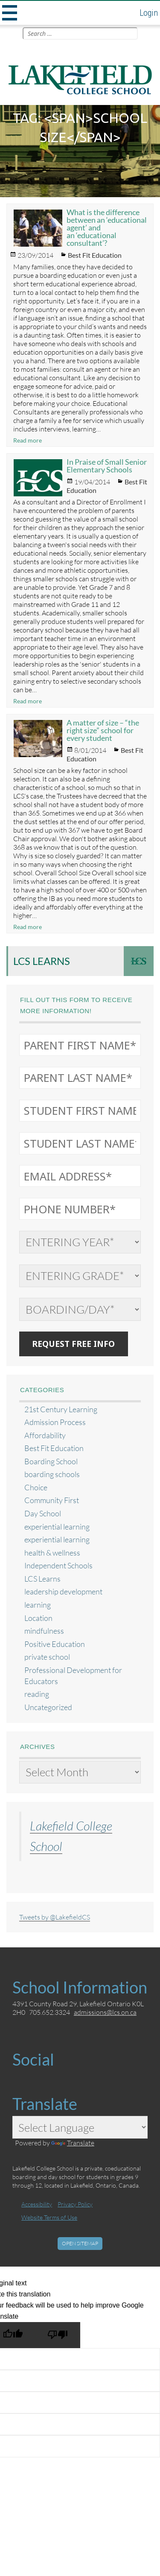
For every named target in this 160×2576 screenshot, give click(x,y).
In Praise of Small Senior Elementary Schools (107, 465)
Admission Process (55, 1422)
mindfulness (44, 1630)
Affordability (45, 1435)
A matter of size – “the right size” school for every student (103, 730)
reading (36, 1694)
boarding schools (52, 1474)
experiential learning (57, 1526)
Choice (35, 1487)
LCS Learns (41, 961)
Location (38, 1618)
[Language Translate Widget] (80, 2127)
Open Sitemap (80, 2243)
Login (149, 13)
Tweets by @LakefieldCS (54, 1917)
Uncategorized (48, 1707)
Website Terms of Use (49, 2217)
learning (37, 1604)
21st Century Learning (60, 1409)
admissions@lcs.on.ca (105, 2012)
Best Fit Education (95, 255)
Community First (51, 1500)
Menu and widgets (8, 12)
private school (47, 1656)
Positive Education (54, 1644)
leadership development (63, 1591)
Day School (42, 1513)
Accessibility (36, 2204)
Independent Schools (58, 1565)
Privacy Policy (75, 2204)
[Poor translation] (58, 2335)
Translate (72, 2143)
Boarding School (51, 1461)
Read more (27, 440)
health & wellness (52, 1552)
